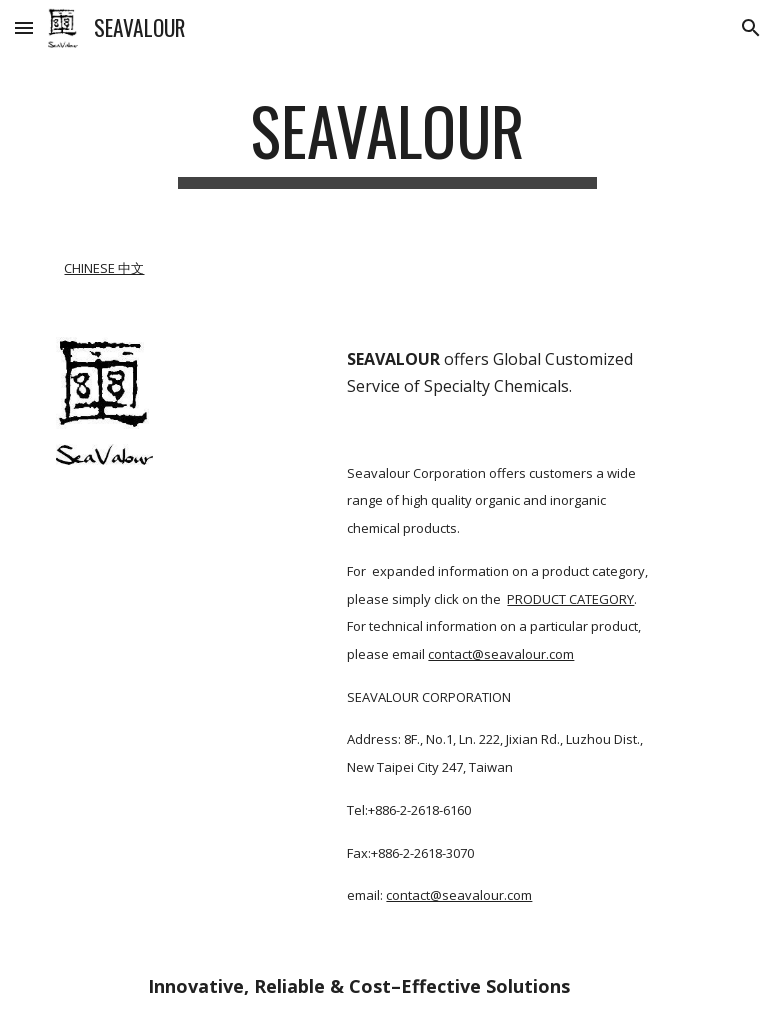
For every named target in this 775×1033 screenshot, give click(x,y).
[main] (388, 140)
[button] (24, 27)
